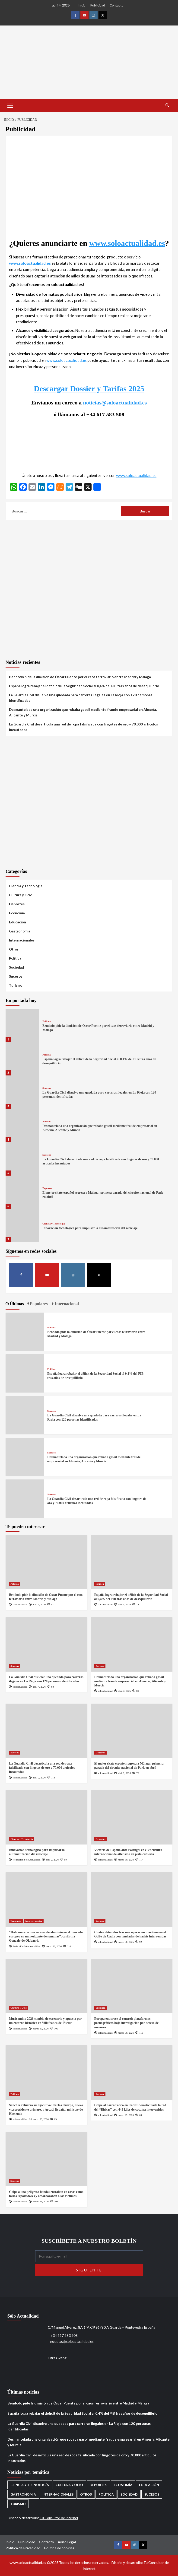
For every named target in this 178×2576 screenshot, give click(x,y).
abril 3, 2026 (124, 1690)
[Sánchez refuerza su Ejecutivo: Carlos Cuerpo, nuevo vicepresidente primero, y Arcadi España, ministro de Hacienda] (46, 2072)
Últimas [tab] (16, 1303)
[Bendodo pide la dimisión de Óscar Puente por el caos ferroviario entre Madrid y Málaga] (22, 1025)
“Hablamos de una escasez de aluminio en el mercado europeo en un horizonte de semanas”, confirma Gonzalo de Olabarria (46, 1936)
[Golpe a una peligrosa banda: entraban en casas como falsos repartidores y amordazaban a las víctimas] (46, 2159)
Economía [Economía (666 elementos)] (123, 2485)
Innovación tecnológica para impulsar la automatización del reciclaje (90, 1228)
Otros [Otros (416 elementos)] (86, 2494)
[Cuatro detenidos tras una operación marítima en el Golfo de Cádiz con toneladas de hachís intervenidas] (132, 1899)
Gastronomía (19, 931)
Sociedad (16, 967)
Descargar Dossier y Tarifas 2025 (89, 388)
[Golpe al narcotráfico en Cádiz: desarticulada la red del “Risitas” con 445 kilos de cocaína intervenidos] (132, 2072)
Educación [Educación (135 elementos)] (149, 2485)
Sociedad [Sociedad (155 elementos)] (129, 2494)
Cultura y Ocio (20, 895)
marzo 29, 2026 (41, 2119)
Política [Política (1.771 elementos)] (106, 2494)
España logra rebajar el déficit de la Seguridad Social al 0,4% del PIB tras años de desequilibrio (84, 686)
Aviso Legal (67, 2542)
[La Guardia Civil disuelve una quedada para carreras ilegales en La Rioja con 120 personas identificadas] (22, 1092)
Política (15, 958)
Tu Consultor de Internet (59, 2518)
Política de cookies (59, 2548)
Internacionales (22, 940)
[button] (10, 105)
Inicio (82, 5)
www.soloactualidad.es (127, 243)
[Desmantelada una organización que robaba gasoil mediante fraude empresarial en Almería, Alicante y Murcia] (22, 1125)
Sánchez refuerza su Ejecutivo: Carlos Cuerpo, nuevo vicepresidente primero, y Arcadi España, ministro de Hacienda (46, 2109)
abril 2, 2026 (39, 1777)
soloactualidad (20, 1604)
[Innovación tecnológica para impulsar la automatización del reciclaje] (22, 1225)
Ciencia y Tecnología (25, 886)
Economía (17, 913)
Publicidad (97, 5)
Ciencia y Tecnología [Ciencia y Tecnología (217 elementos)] (29, 2485)
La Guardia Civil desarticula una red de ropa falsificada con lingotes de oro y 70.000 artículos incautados (83, 727)
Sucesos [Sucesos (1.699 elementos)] (151, 2494)
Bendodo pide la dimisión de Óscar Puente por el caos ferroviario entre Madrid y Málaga (80, 677)
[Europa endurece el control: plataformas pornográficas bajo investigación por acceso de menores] (132, 1986)
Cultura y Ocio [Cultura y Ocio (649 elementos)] (69, 2485)
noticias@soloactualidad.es (115, 403)
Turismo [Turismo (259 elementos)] (18, 2504)
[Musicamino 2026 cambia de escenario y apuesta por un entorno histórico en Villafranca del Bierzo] (46, 1986)
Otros (14, 949)
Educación (17, 922)
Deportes (17, 904)
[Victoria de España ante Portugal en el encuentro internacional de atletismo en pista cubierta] (132, 1817)
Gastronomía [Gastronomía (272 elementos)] (23, 2494)
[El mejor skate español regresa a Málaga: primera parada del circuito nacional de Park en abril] (22, 1192)
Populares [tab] (38, 1303)
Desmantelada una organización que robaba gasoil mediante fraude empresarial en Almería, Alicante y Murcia (83, 712)
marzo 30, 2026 (126, 1859)
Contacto (117, 5)
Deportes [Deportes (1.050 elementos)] (98, 2485)
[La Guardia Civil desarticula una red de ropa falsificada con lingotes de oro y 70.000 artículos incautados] (22, 1159)
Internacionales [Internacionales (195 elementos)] (58, 2494)
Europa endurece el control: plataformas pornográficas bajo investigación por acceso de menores (126, 2023)
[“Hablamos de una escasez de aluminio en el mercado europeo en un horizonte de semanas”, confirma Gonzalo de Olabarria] (46, 1899)
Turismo (15, 985)
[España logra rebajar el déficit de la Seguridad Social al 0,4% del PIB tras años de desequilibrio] (22, 1058)
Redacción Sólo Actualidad (27, 1859)
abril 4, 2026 (39, 1604)
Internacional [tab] (66, 1303)
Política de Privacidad (23, 2548)
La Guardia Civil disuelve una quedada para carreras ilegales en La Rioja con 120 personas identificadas (80, 698)
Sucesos (15, 976)
